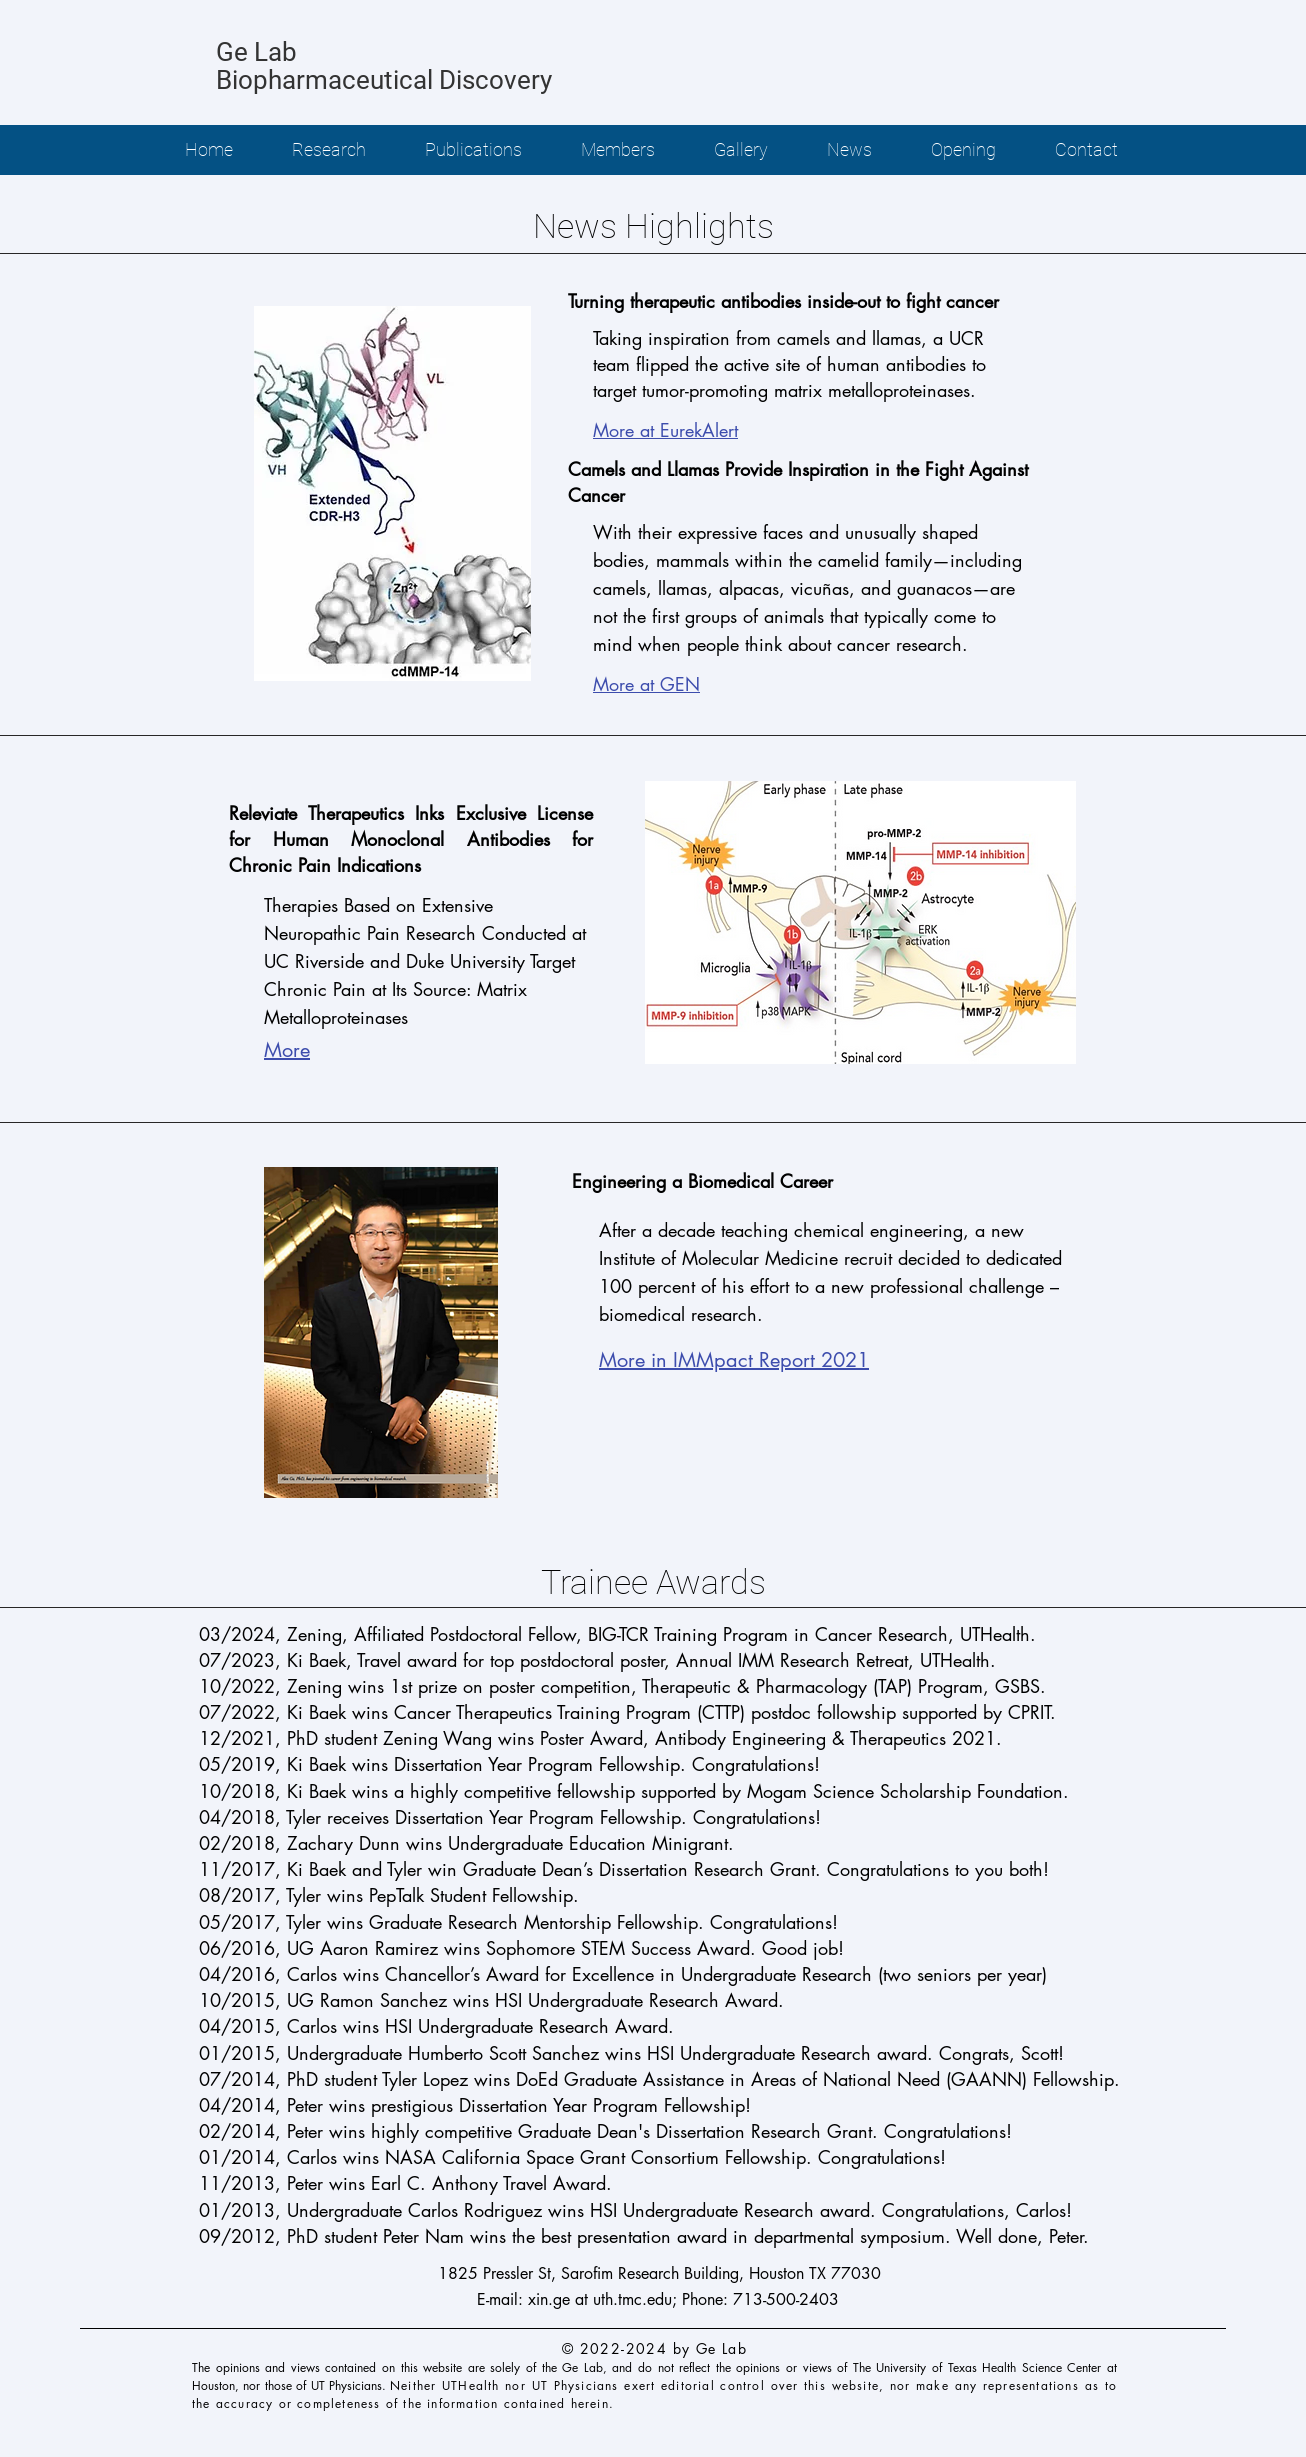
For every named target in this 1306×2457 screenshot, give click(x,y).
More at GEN (646, 684)
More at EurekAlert (665, 430)
